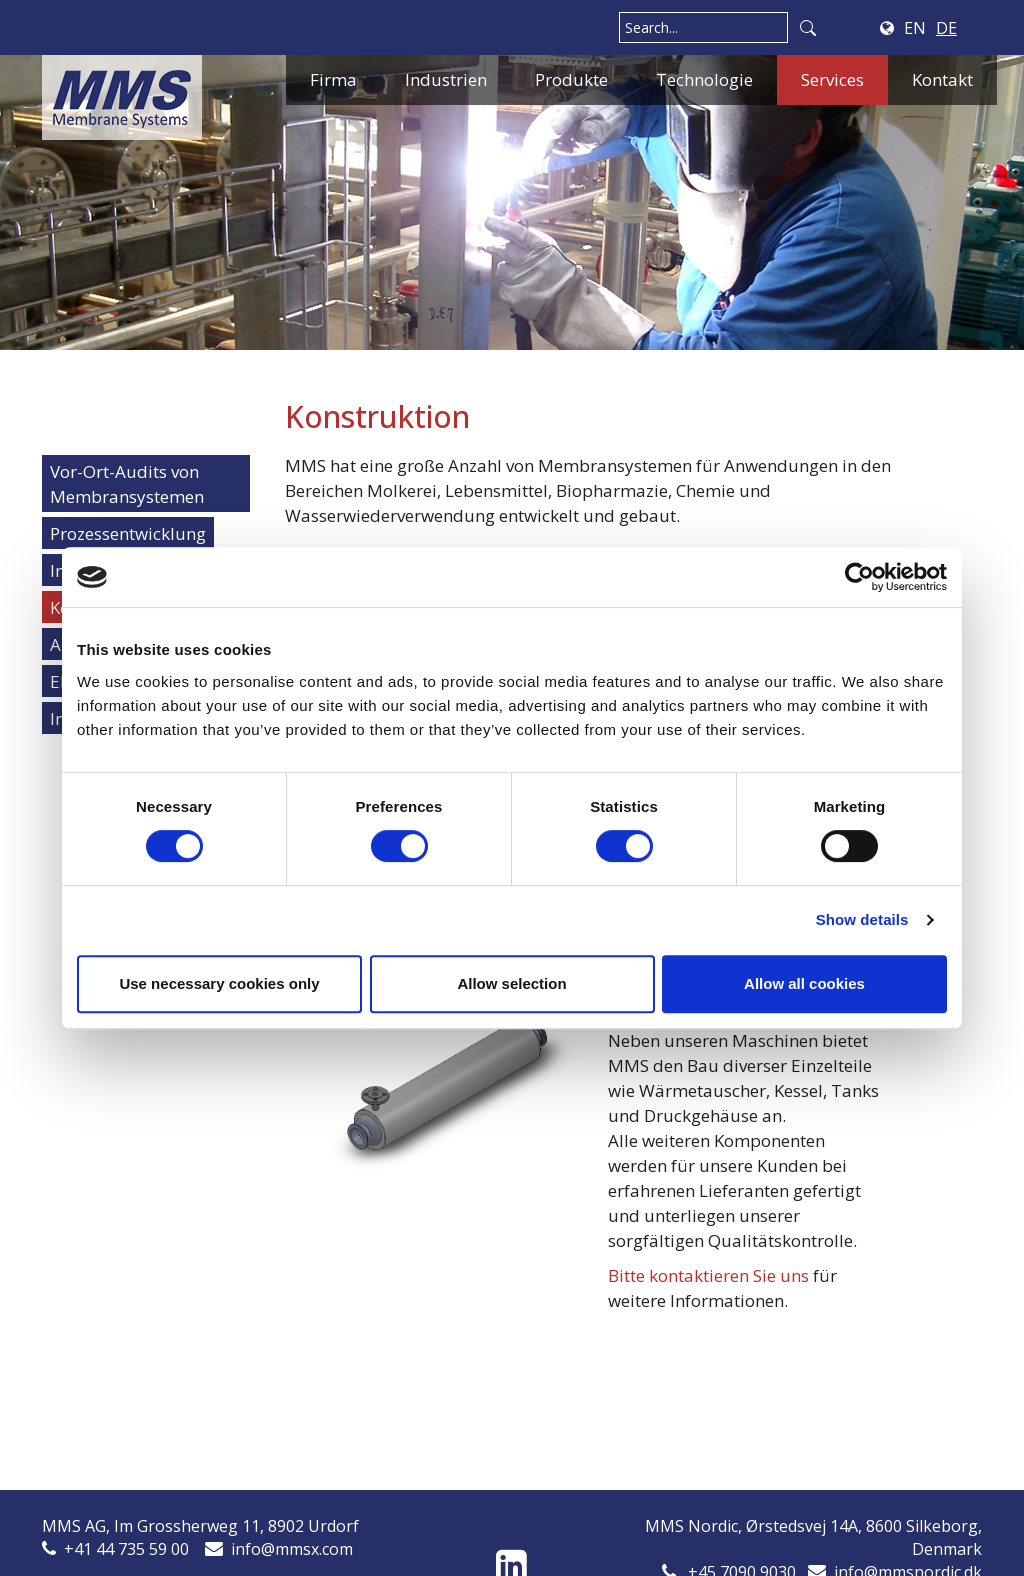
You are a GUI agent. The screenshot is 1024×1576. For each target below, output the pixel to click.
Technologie (704, 79)
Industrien (446, 79)
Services (832, 79)
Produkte (571, 79)
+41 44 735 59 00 (126, 1549)
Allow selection (511, 983)
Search (808, 27)
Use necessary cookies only (219, 983)
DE (946, 28)
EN (915, 28)
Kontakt (942, 79)
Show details (862, 919)
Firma (333, 79)
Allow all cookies (804, 983)
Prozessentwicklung (128, 533)
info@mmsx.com (292, 1549)
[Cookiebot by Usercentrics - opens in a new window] (859, 577)
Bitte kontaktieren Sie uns (708, 1275)
